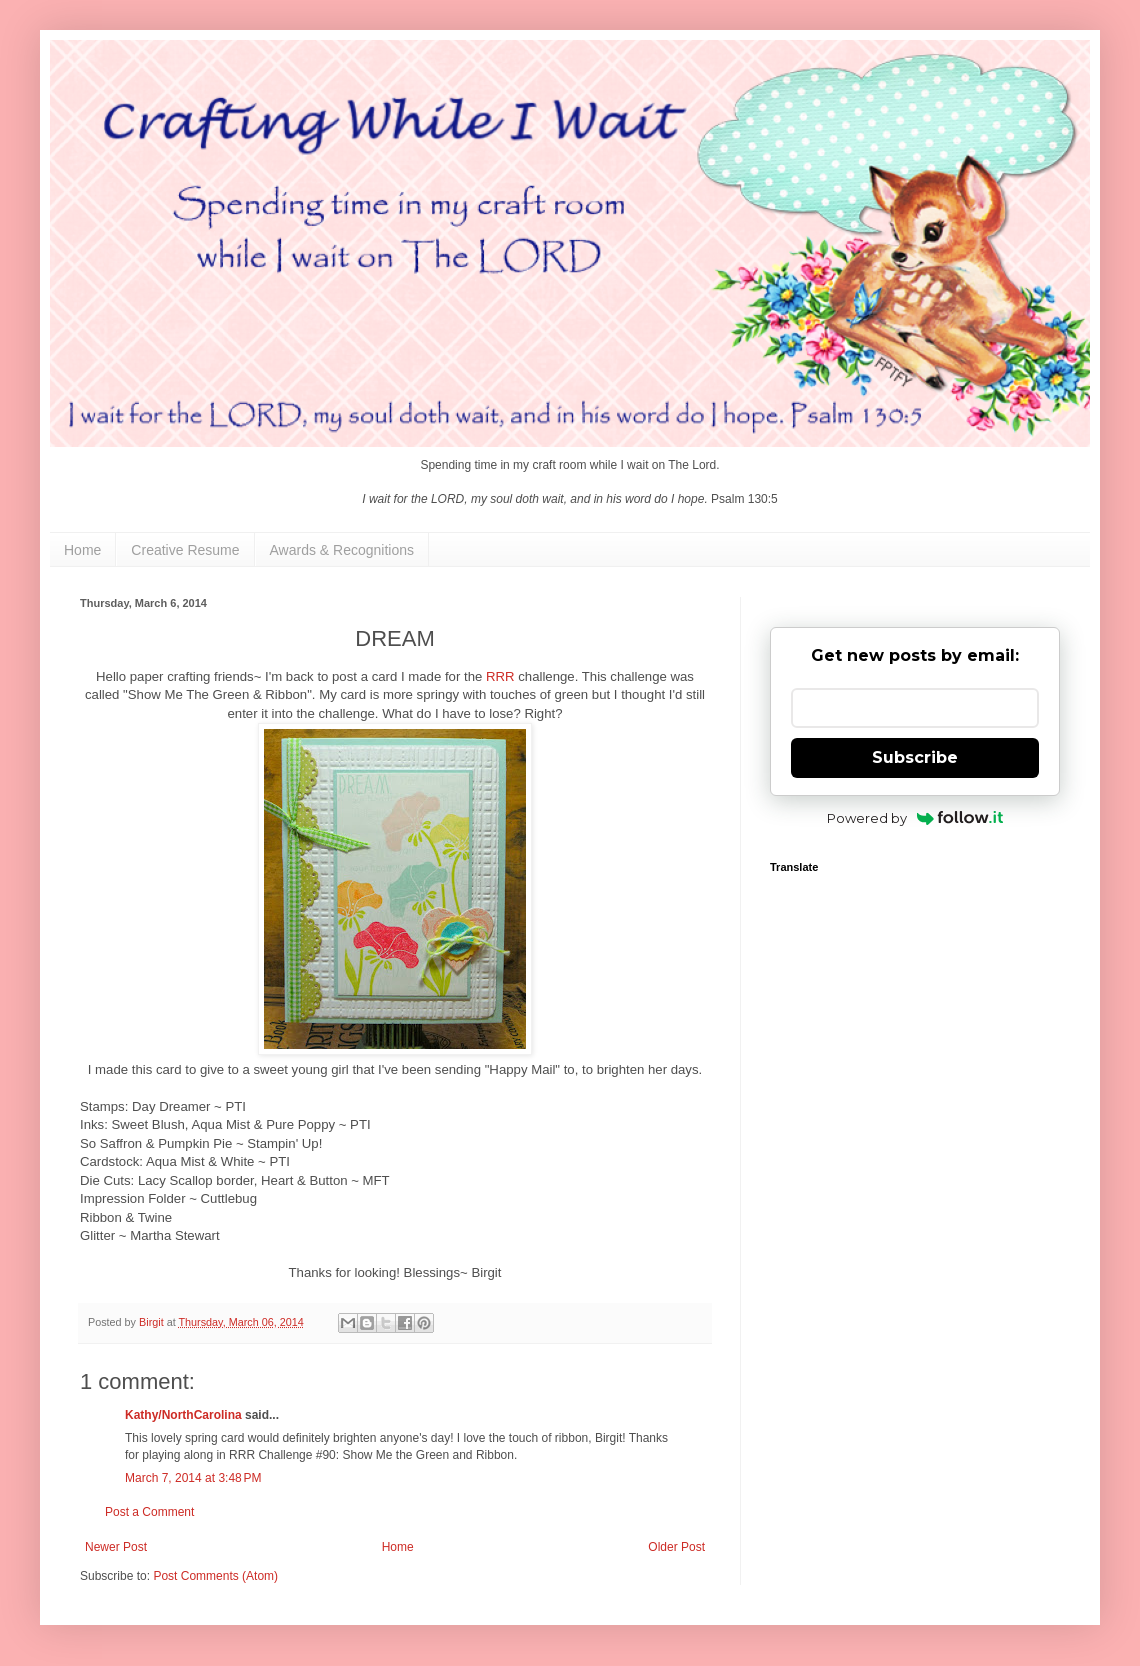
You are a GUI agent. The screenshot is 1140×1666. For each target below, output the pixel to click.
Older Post (676, 1547)
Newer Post (116, 1547)
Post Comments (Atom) (215, 1576)
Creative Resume (185, 550)
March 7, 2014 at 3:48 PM (193, 1478)
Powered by (915, 818)
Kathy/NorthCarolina (183, 1415)
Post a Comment (149, 1512)
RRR (500, 676)
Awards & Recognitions (342, 550)
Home (82, 550)
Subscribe (915, 757)
